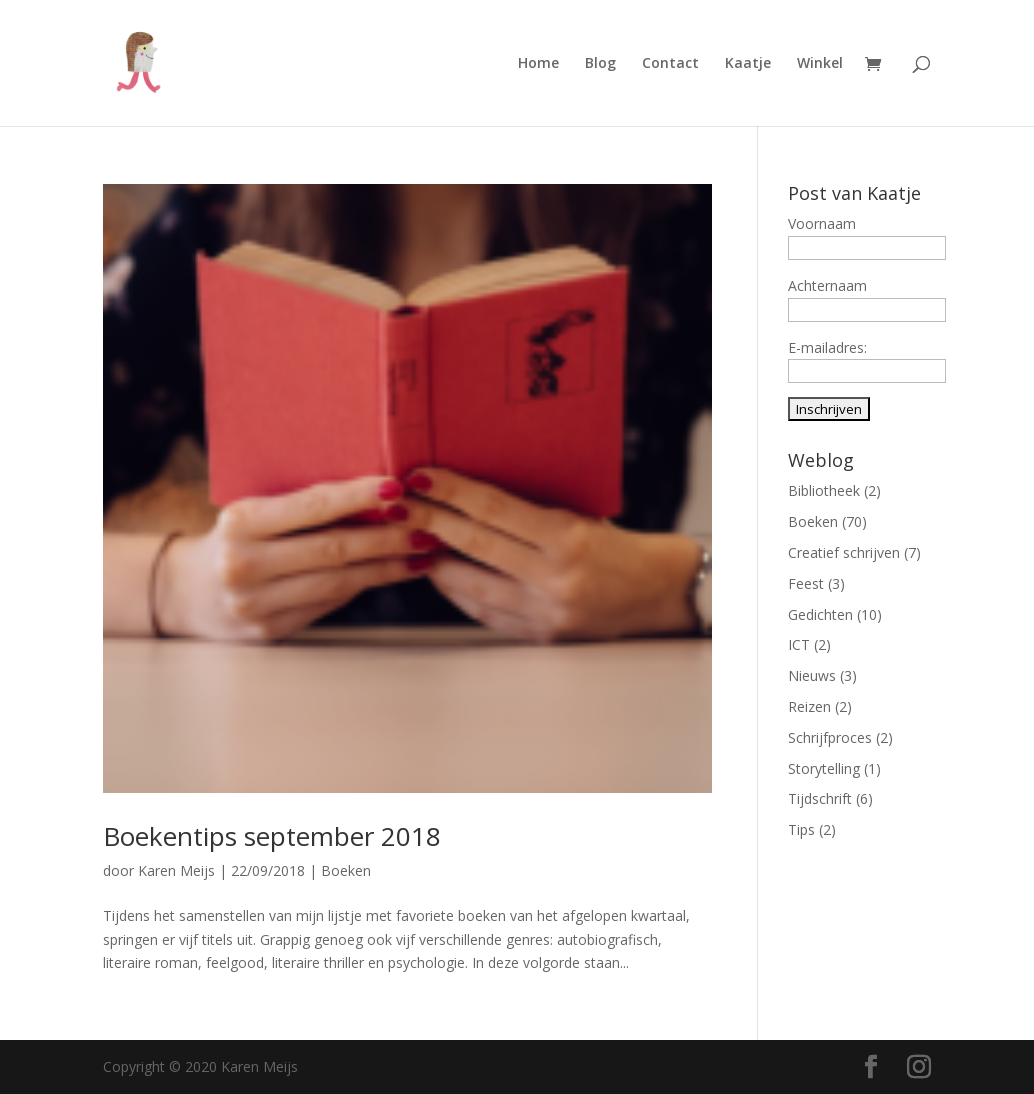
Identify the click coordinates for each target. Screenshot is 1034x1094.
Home (538, 64)
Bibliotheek (824, 490)
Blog (600, 64)
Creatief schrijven (844, 552)
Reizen (809, 706)
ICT (799, 644)
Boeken (346, 870)
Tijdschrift (820, 798)
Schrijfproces (830, 737)
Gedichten (820, 614)
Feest (806, 583)
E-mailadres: (827, 347)
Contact (670, 64)
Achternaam (827, 285)
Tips (801, 829)
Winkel (820, 64)
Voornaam (822, 223)
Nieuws (812, 675)
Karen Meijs (176, 870)
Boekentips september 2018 (272, 836)
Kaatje (748, 64)
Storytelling (824, 768)
